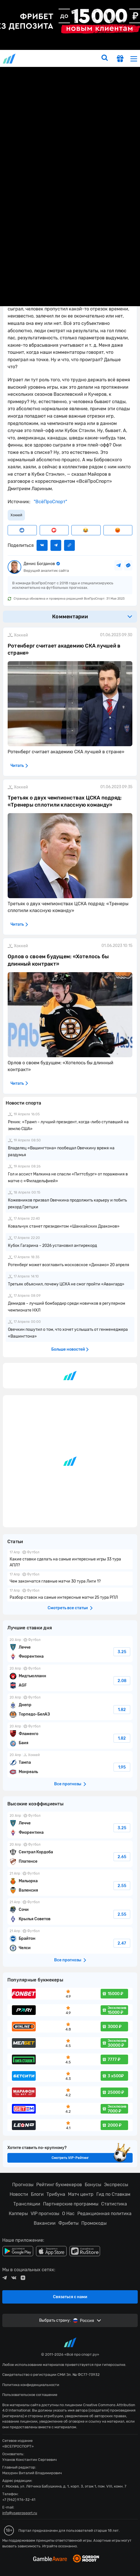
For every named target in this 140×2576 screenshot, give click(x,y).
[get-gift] (120, 59)
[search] (104, 58)
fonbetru (70, 1288)
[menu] (133, 58)
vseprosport (9, 59)
